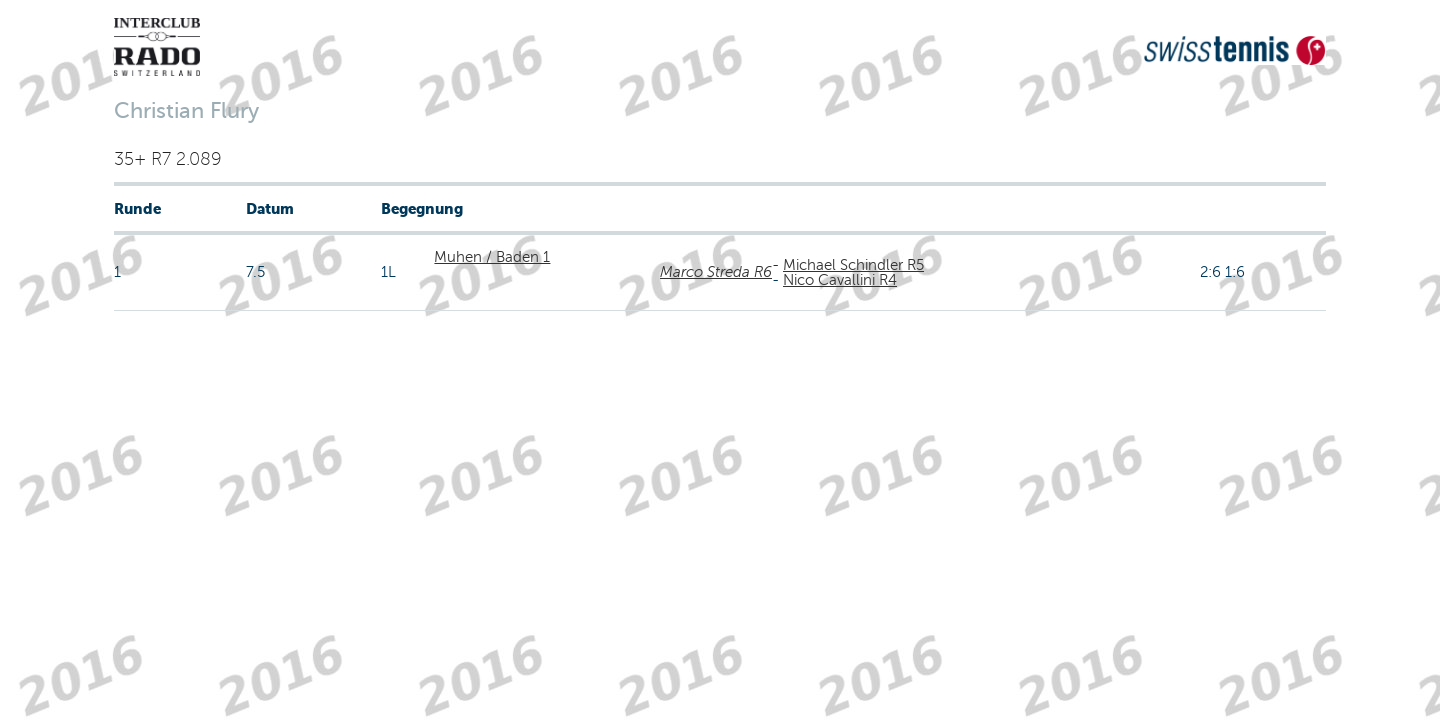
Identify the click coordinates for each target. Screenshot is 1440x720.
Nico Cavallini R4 (840, 280)
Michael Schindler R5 (853, 265)
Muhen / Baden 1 (492, 257)
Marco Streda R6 (716, 272)
